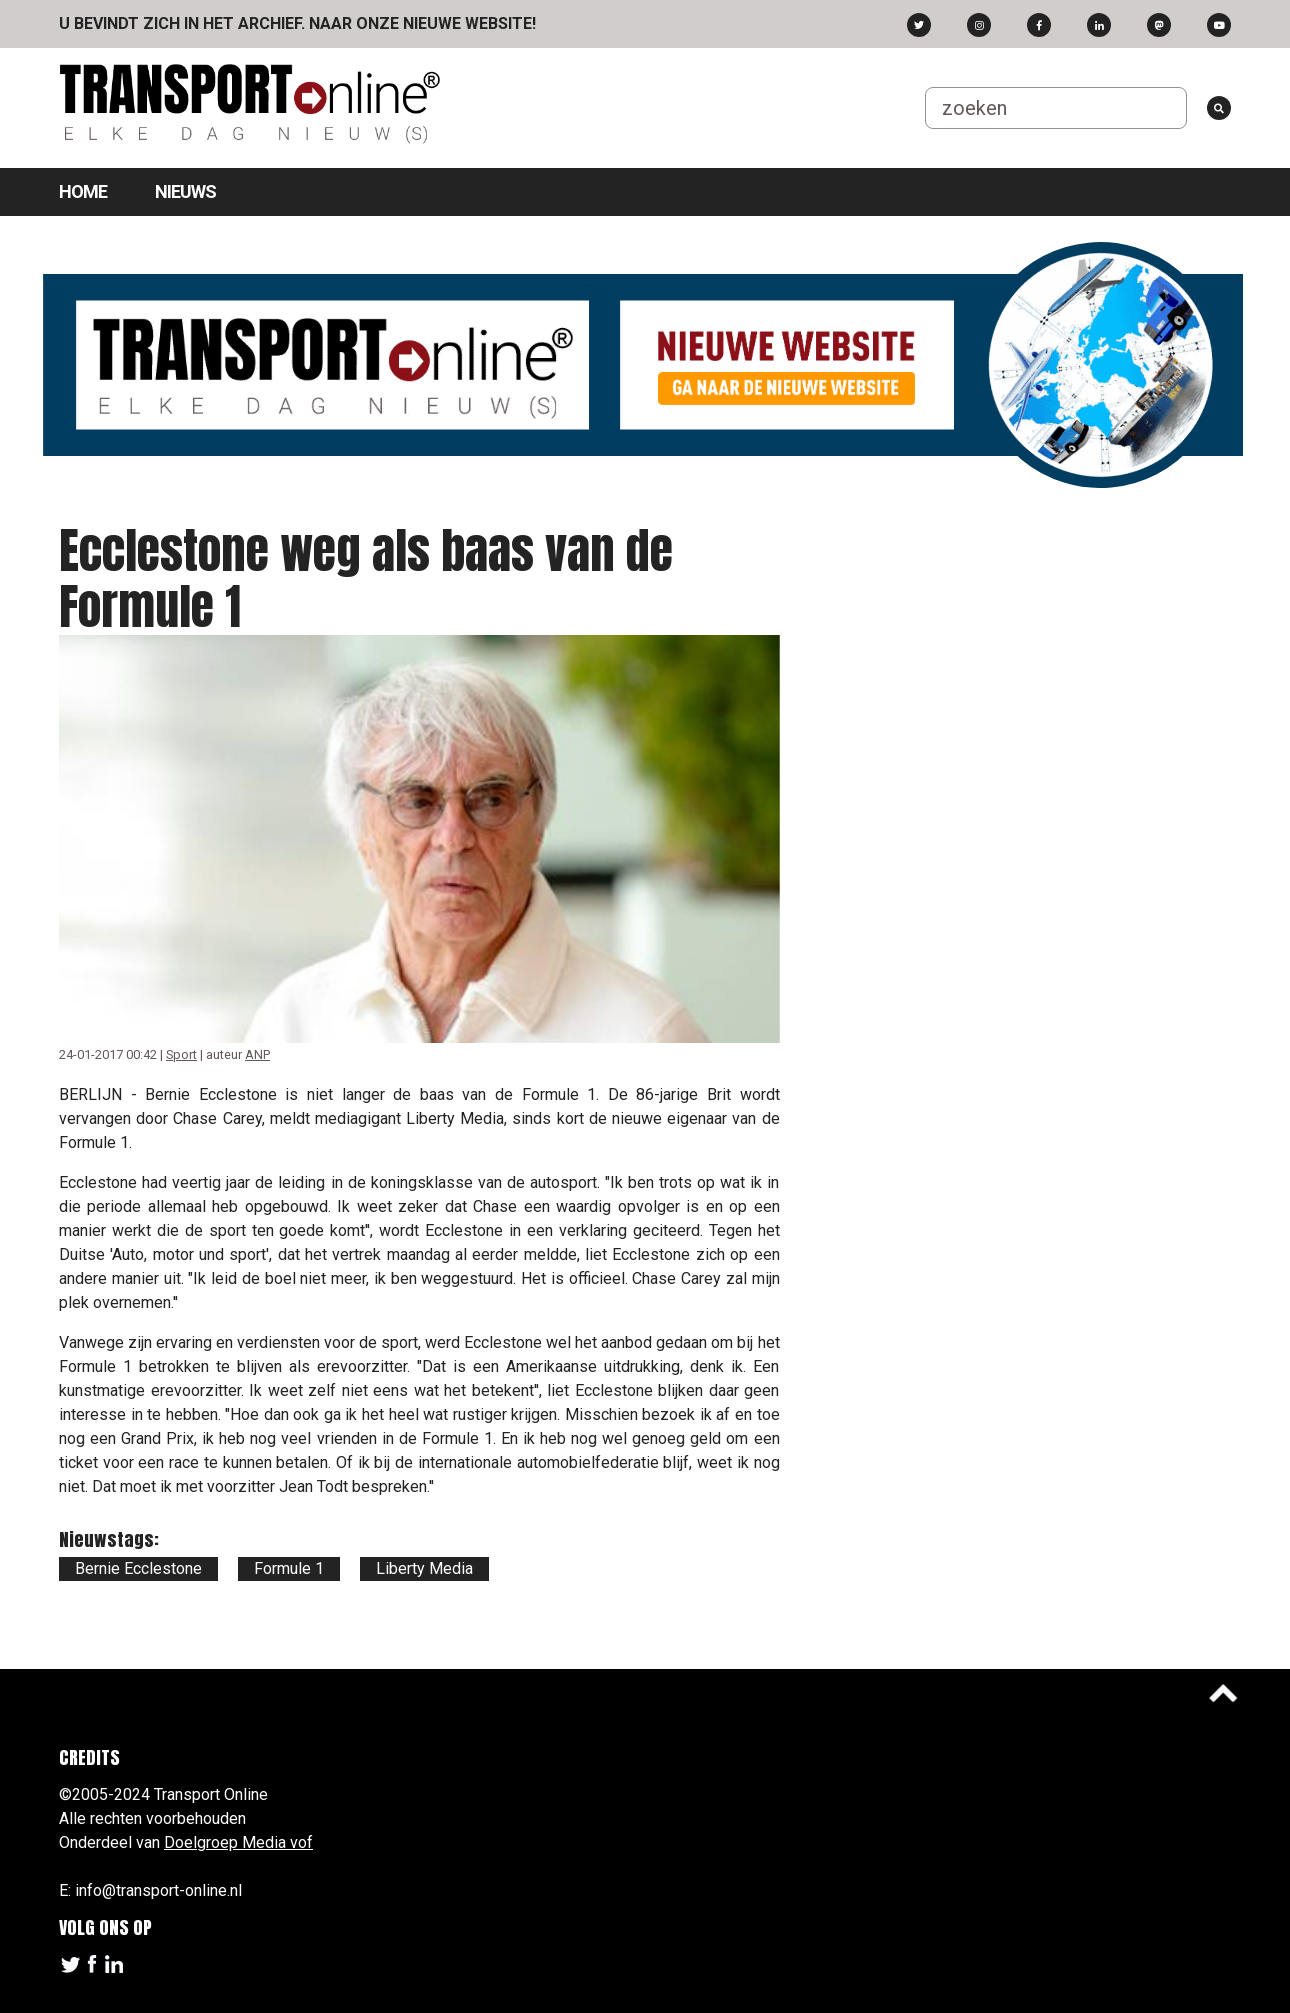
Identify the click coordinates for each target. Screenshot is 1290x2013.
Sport (181, 1054)
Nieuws (185, 191)
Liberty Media (424, 1568)
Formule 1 (289, 1568)
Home (83, 191)
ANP (257, 1054)
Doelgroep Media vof (238, 1842)
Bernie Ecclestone (138, 1568)
